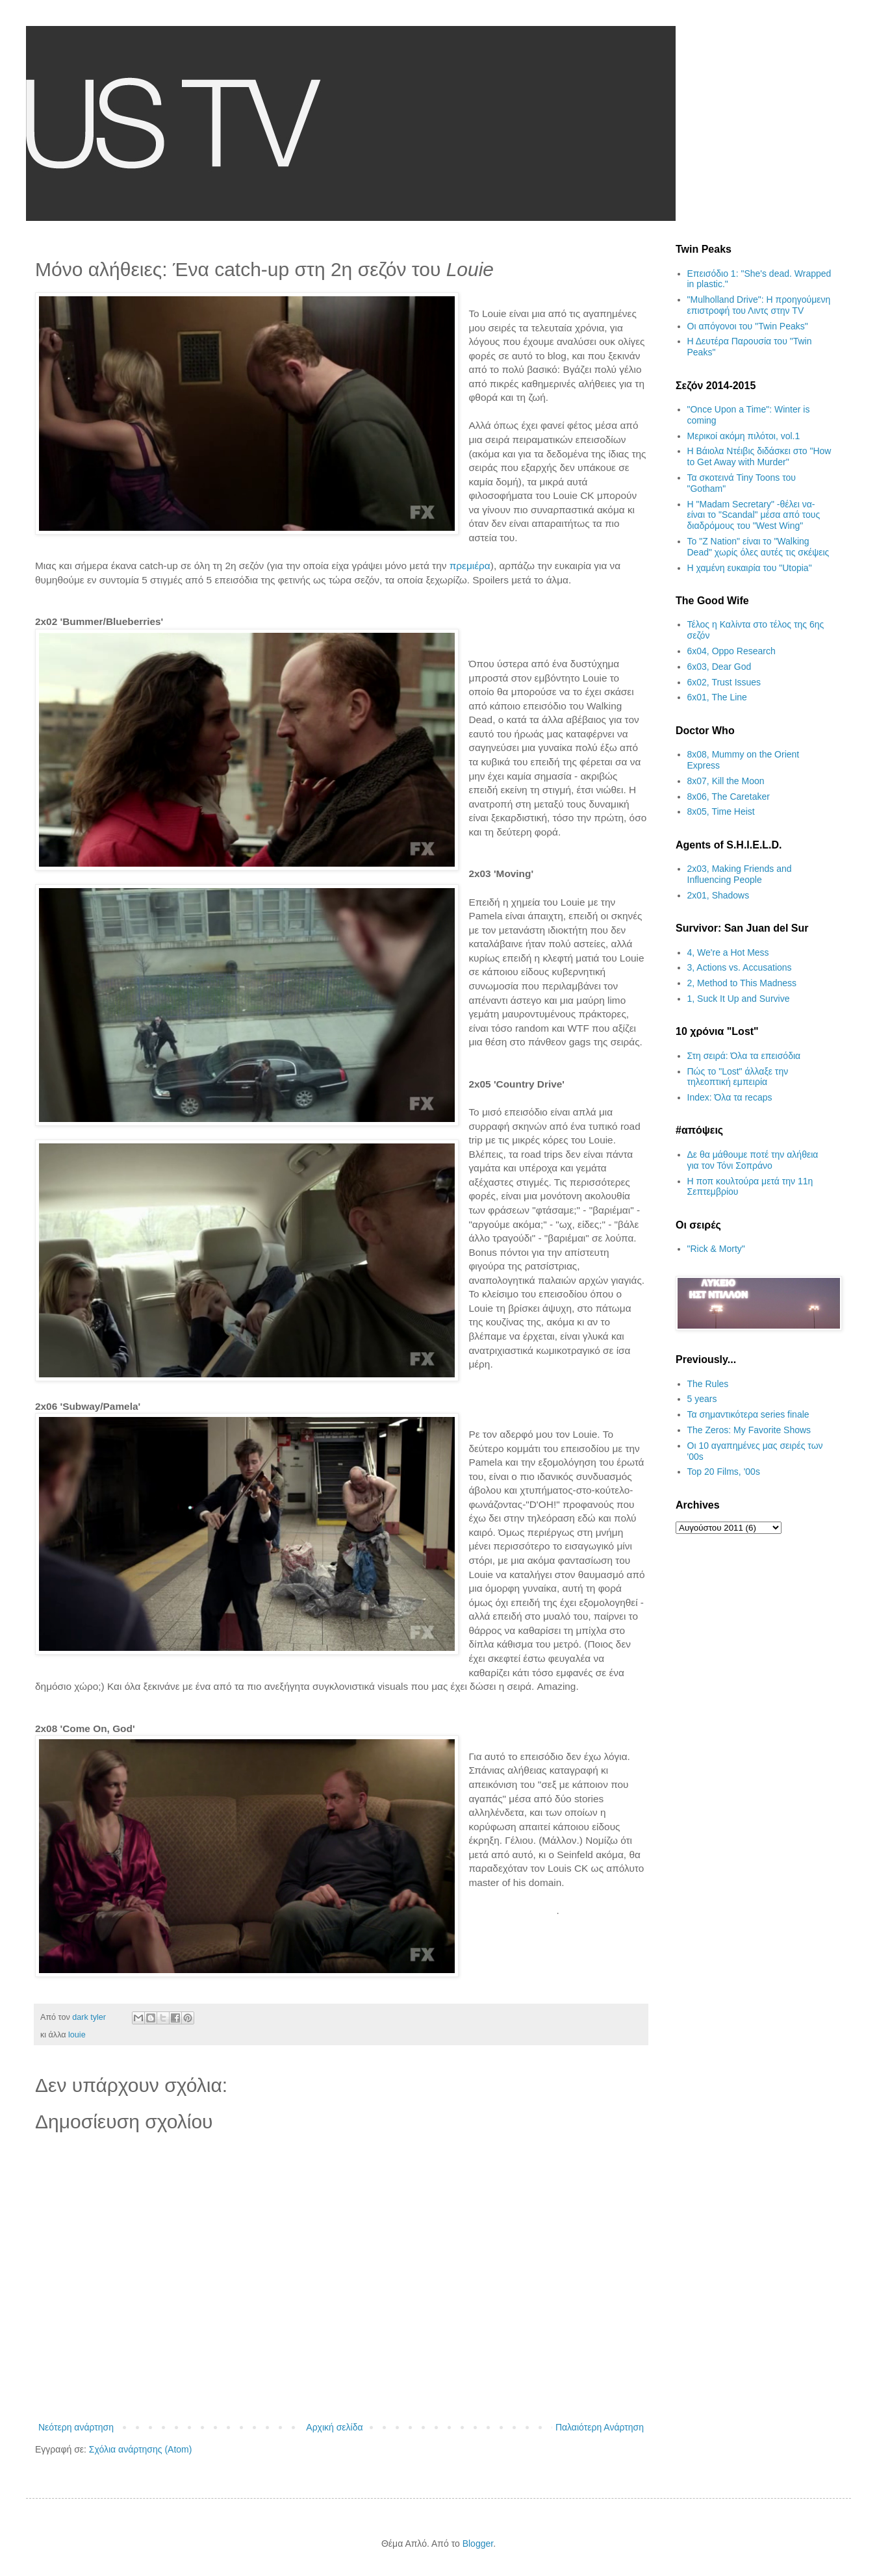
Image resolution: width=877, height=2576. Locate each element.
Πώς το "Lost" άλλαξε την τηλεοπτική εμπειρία (738, 1077)
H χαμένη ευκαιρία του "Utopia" (749, 568)
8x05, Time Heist (721, 811)
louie (77, 2034)
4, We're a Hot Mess (728, 952)
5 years (702, 1399)
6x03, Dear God (719, 666)
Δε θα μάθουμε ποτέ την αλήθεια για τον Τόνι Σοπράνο (753, 1160)
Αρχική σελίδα (334, 2427)
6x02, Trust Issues (724, 682)
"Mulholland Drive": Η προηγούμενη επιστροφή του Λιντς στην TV (759, 305)
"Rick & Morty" (716, 1248)
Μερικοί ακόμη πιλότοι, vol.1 (743, 436)
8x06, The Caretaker (728, 796)
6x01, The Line (717, 697)
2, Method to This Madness (742, 983)
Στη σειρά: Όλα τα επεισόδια (744, 1056)
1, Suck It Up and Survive (738, 998)
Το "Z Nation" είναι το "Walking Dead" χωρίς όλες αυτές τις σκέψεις (758, 546)
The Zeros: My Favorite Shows (749, 1430)
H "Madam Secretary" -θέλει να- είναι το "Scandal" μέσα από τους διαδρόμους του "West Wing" (753, 515)
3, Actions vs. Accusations (739, 967)
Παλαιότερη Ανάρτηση (599, 2427)
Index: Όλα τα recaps (729, 1097)
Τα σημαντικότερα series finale (748, 1414)
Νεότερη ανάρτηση (76, 2427)
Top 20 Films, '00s (723, 1471)
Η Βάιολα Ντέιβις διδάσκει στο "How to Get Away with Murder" (759, 456)
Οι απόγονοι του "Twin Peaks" (747, 326)
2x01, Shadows (718, 895)
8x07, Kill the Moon (726, 781)
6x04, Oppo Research (731, 651)
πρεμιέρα (470, 565)
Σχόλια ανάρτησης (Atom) (140, 2449)
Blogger (478, 2543)
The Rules (708, 1384)
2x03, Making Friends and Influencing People (739, 874)
